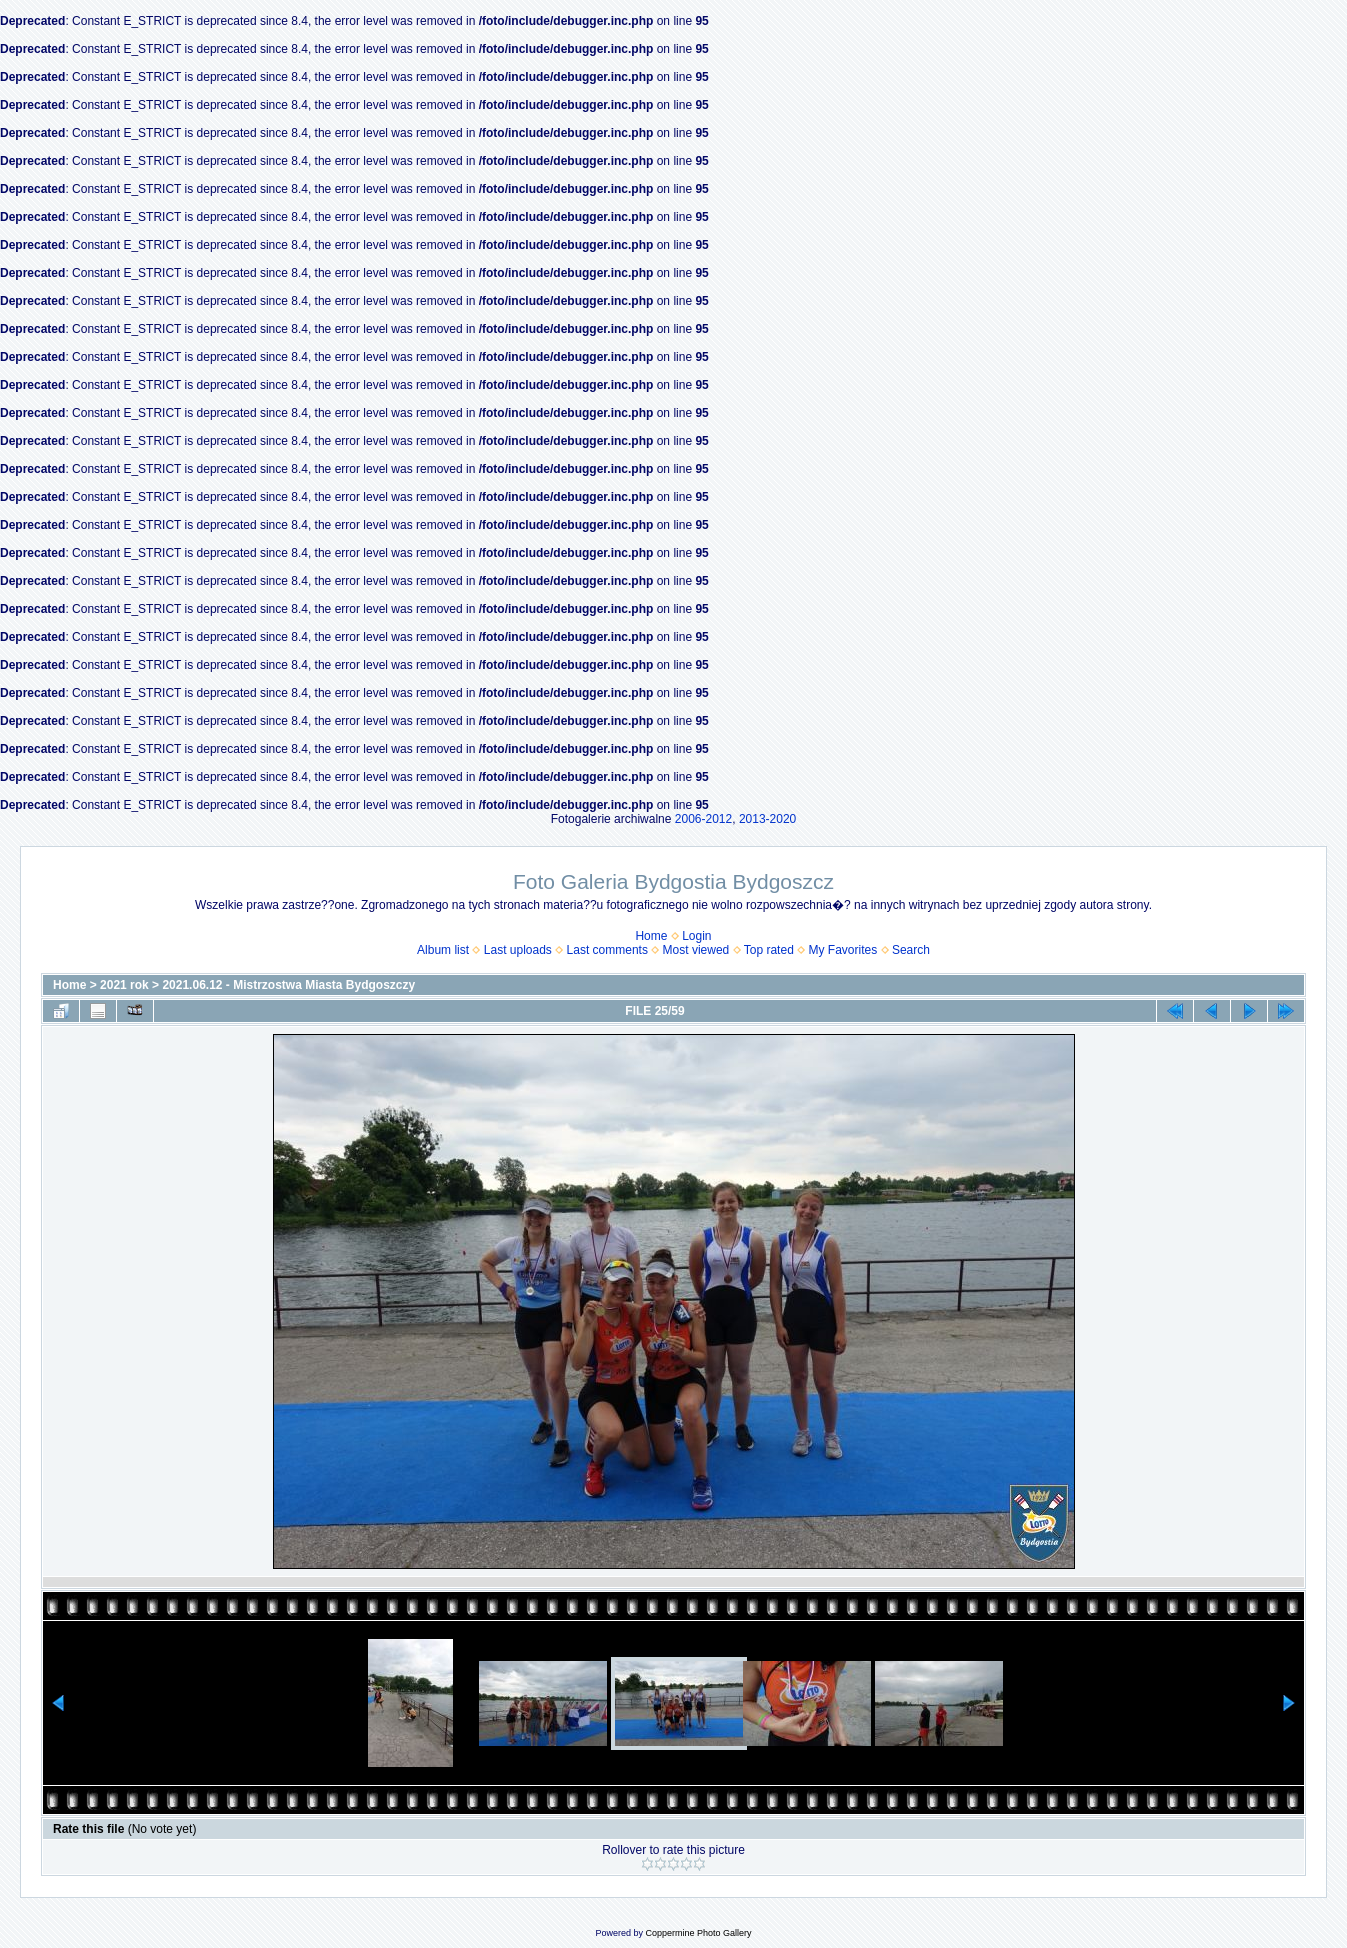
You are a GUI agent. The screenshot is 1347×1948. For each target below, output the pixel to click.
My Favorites (843, 950)
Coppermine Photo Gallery (698, 1933)
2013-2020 (767, 819)
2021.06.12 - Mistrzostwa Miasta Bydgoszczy (288, 985)
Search (911, 950)
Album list (443, 950)
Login (696, 936)
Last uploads (518, 950)
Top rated (769, 950)
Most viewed (696, 950)
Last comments (607, 950)
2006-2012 (703, 819)
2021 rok (124, 985)
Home (651, 936)
